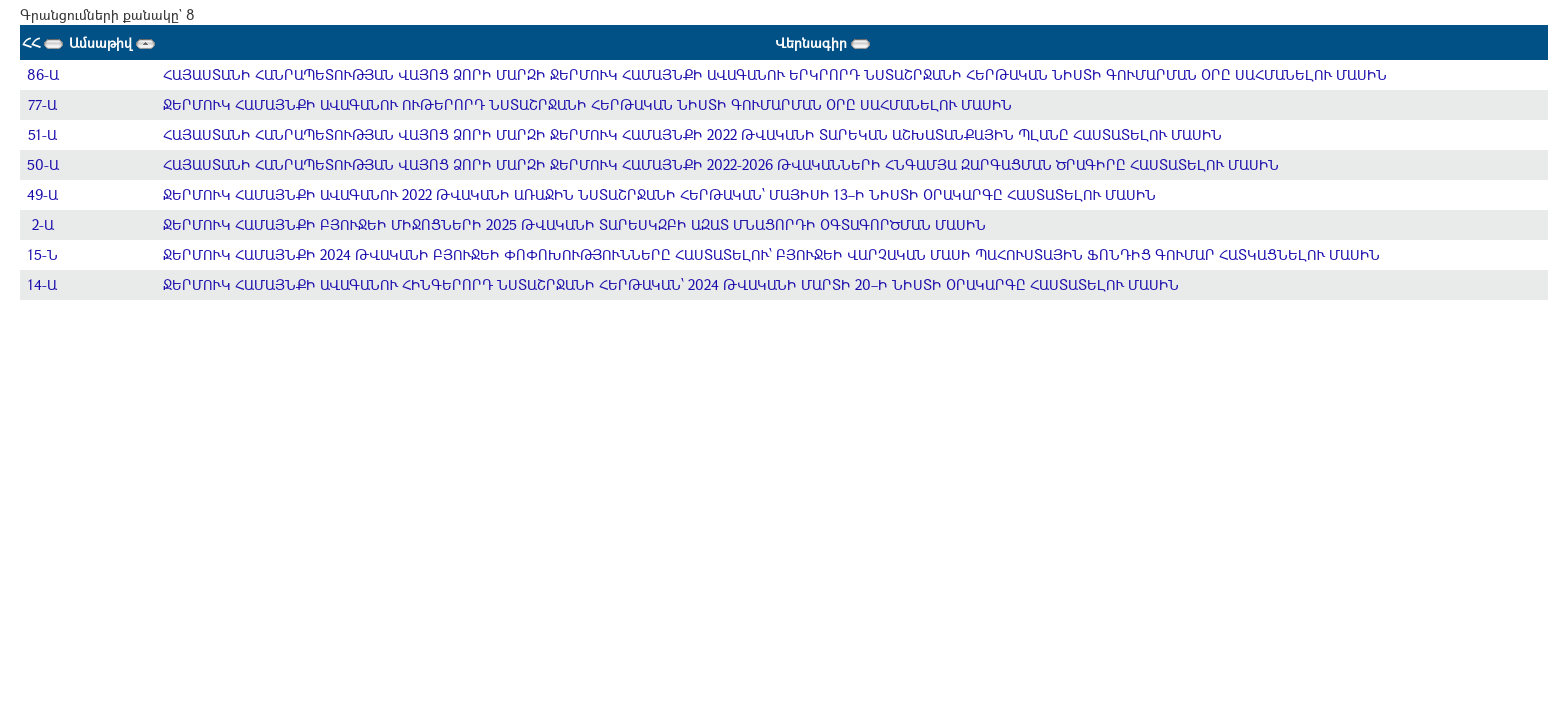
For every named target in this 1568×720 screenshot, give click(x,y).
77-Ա (42, 104)
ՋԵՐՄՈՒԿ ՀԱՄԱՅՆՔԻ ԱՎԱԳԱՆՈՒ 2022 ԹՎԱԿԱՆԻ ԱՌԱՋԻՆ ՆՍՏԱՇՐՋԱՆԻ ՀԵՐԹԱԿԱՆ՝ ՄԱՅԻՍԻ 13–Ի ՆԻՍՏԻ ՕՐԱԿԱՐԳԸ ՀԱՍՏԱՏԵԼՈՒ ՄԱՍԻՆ (659, 194)
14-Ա (42, 284)
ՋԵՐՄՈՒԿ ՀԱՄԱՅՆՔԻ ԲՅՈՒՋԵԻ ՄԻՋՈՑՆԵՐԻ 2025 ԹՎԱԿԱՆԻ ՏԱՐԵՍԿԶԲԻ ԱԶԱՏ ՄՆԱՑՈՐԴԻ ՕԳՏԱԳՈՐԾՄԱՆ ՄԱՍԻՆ (574, 224)
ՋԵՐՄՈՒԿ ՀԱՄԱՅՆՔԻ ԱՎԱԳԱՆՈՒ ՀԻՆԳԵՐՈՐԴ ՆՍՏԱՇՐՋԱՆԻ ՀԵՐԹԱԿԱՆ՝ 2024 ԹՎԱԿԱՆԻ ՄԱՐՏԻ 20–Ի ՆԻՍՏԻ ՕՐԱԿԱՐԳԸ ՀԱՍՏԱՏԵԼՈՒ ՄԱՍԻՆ (671, 284)
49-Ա (42, 194)
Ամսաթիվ (112, 42)
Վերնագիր (822, 42)
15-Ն (43, 254)
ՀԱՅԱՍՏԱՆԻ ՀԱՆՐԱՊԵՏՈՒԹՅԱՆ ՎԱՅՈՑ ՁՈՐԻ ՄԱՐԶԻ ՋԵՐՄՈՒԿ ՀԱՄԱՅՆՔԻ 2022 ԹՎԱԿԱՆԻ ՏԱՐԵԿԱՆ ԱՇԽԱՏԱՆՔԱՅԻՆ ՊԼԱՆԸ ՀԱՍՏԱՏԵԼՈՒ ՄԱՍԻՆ (692, 134)
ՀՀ (42, 42)
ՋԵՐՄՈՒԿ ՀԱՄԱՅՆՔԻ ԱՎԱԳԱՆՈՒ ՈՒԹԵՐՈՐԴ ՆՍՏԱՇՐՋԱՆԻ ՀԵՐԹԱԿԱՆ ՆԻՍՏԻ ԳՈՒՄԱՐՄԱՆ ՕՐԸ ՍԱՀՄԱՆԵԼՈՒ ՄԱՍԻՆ (587, 104)
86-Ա (43, 74)
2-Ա (43, 224)
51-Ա (42, 134)
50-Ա (43, 164)
